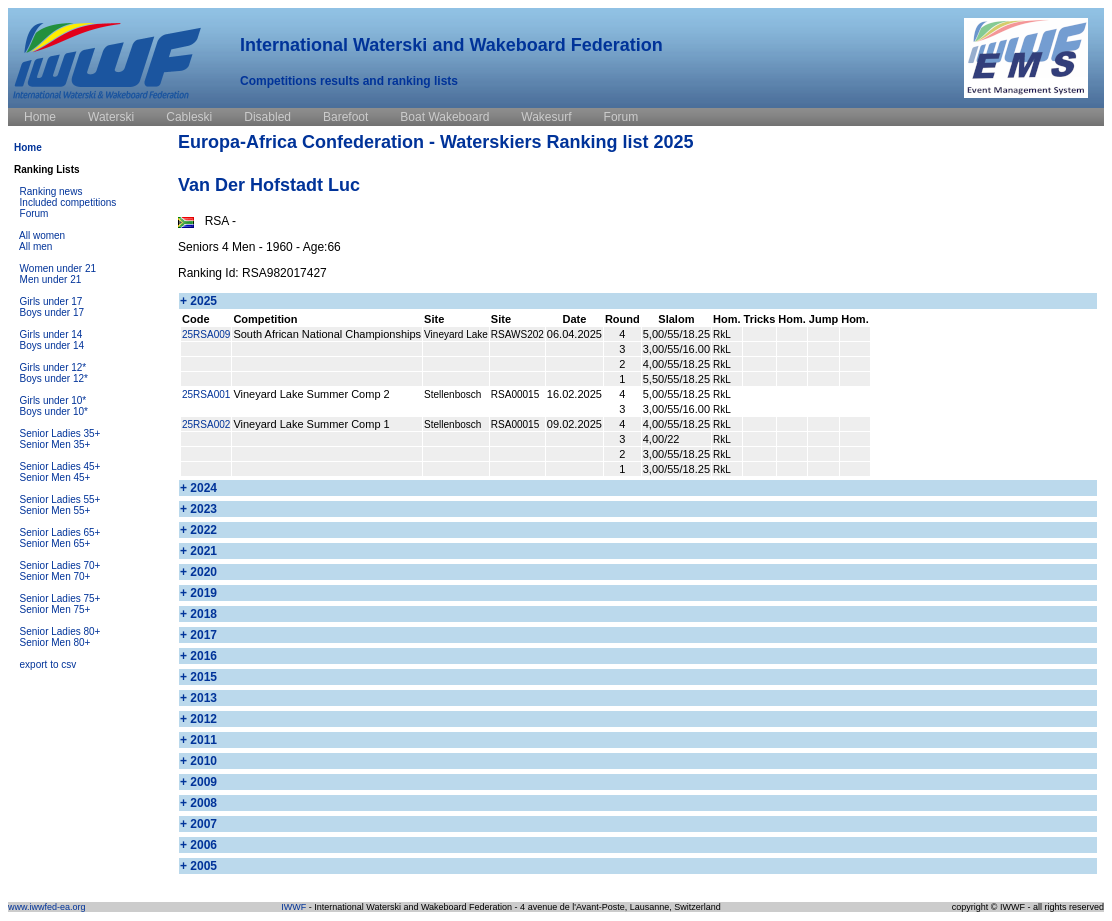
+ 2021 (198, 551)
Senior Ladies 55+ (60, 499)
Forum (34, 213)
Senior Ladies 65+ (60, 532)
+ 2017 (198, 635)
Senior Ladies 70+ (60, 565)
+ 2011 (198, 740)
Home (28, 147)
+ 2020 (198, 572)
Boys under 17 (52, 312)
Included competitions (68, 202)
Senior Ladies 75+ (60, 598)
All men (35, 246)
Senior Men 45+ (55, 477)
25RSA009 (206, 334)
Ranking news (51, 191)
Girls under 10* (53, 400)
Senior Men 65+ (55, 543)
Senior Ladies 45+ (60, 466)
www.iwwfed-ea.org (47, 907)
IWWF (293, 907)
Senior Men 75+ (55, 609)
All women (42, 235)
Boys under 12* (54, 378)
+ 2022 (198, 530)
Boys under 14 (52, 345)
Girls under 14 (51, 334)
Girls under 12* (53, 367)
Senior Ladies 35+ (60, 433)
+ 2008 (198, 803)
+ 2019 (198, 593)
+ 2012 (198, 719)
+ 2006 (198, 845)
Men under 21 (51, 279)
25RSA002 (206, 424)
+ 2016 (198, 656)
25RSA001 (206, 394)
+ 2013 (198, 698)
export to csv (48, 664)
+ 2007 (198, 824)
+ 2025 (198, 301)
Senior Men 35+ (55, 444)
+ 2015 (198, 677)
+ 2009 (198, 782)
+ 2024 (198, 488)
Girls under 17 (51, 301)
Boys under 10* (54, 411)
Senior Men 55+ (55, 510)
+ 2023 (198, 509)
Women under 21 (58, 268)
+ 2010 (198, 761)
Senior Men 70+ (55, 576)
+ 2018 (198, 614)
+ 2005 (198, 866)
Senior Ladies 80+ (60, 631)
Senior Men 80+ (55, 642)
